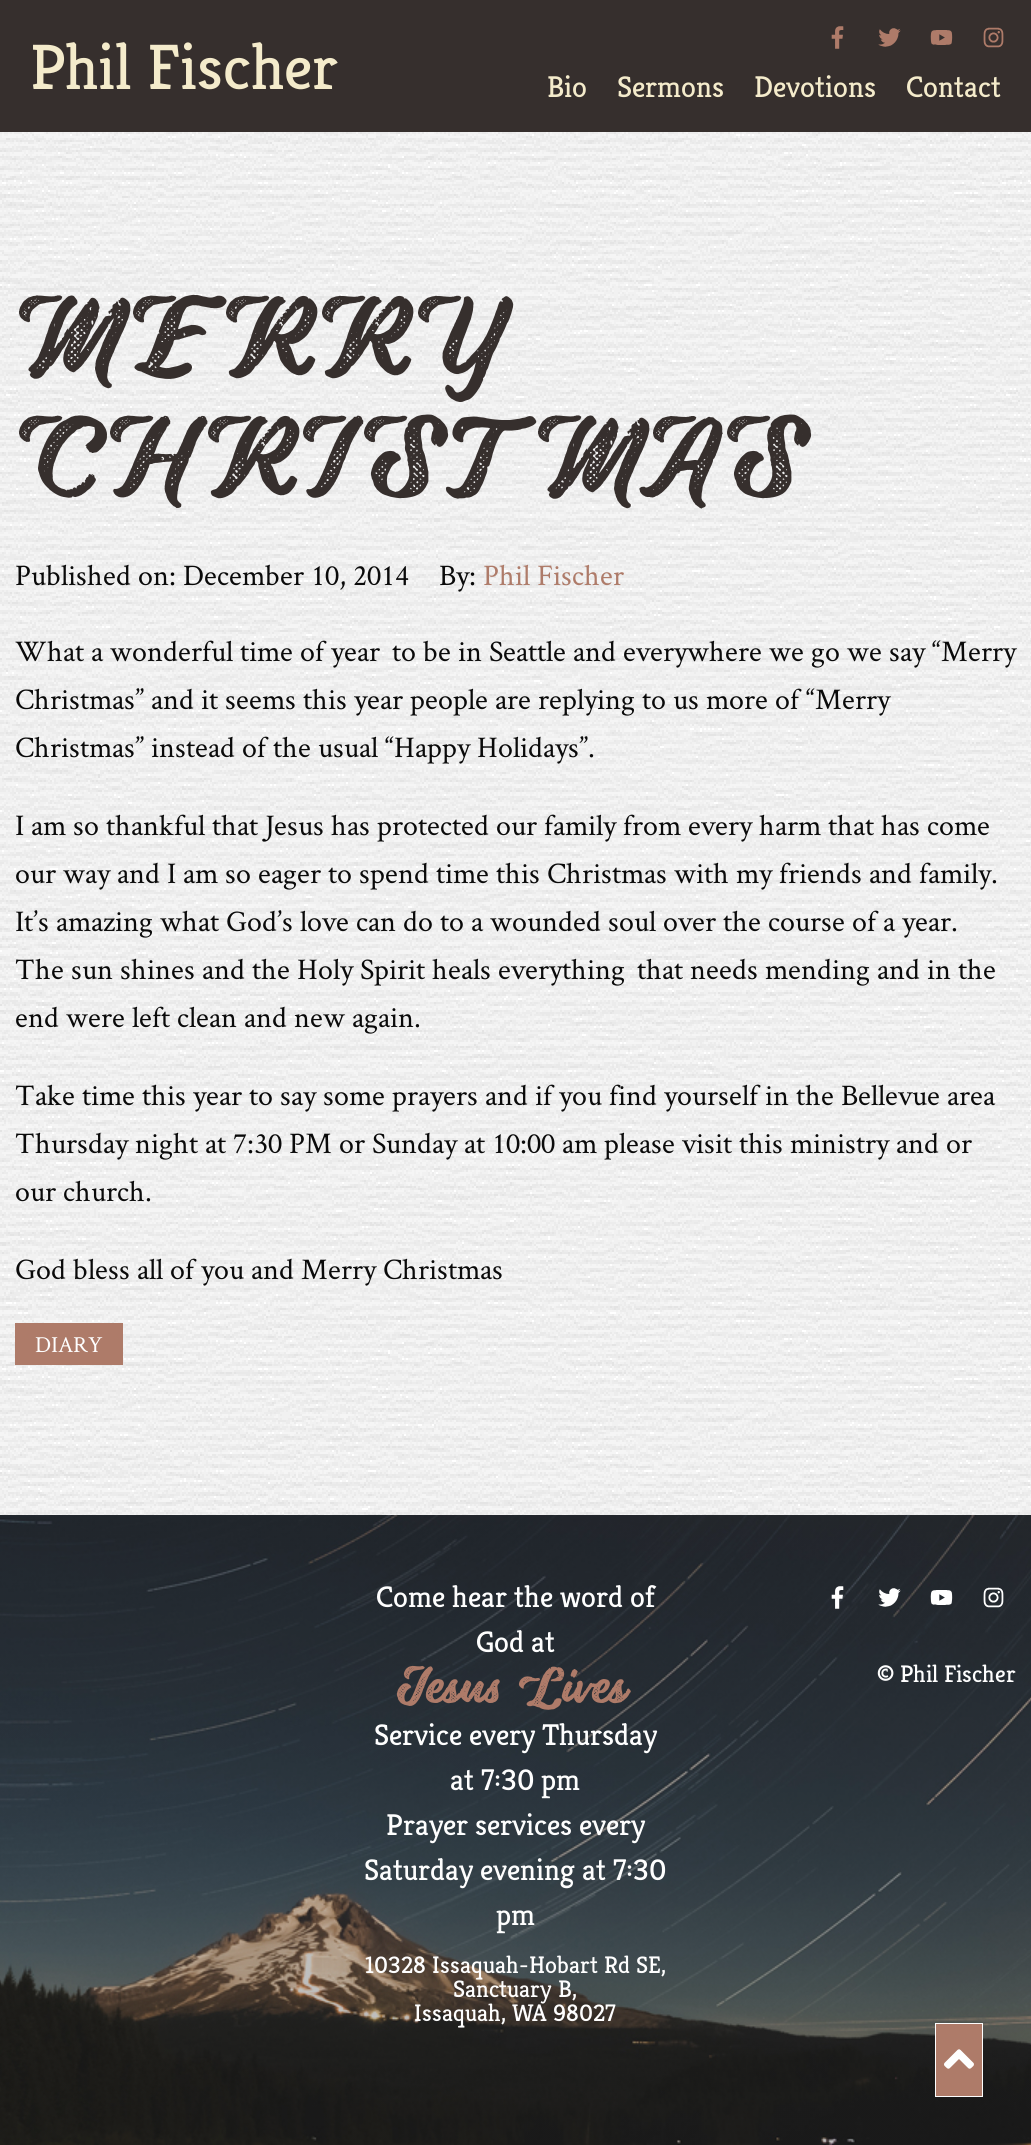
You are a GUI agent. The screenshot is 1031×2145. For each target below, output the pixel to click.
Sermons (670, 87)
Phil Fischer (184, 67)
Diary (69, 1344)
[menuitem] (567, 87)
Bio (567, 87)
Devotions (815, 87)
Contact (953, 87)
